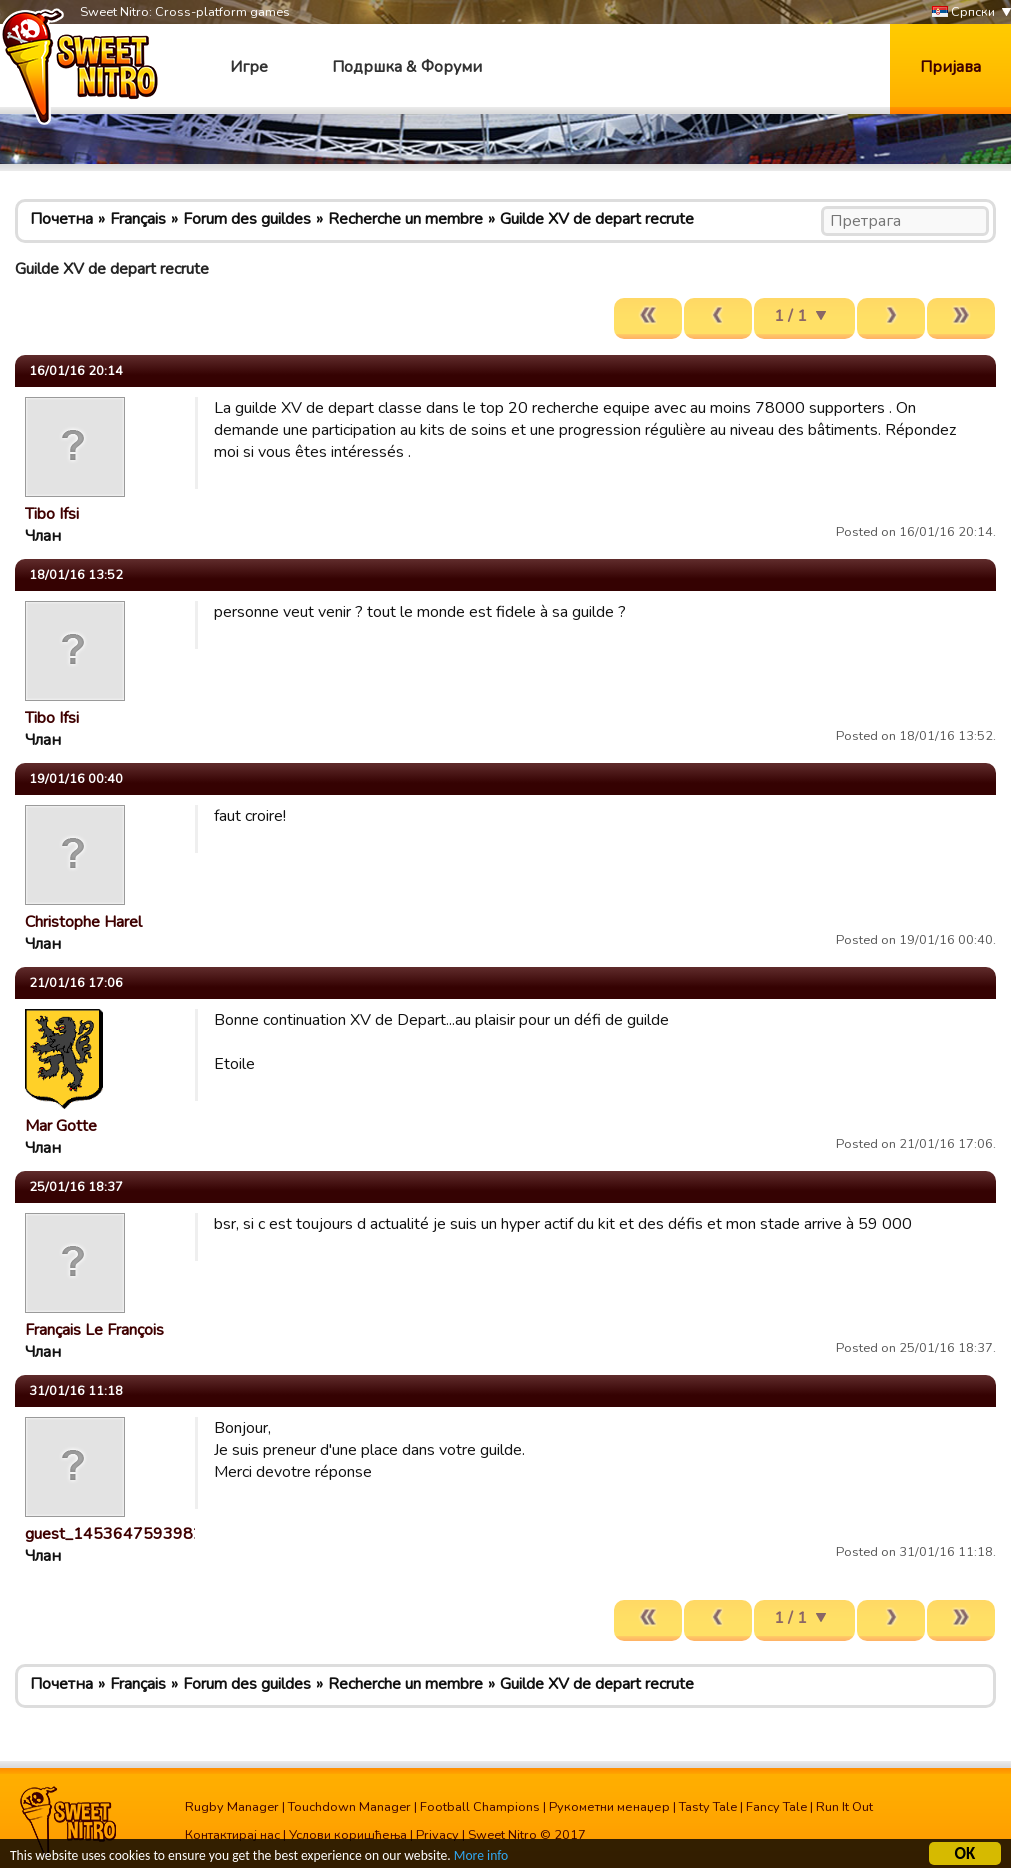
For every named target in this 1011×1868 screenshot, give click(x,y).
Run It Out (844, 1807)
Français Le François (94, 1330)
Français (138, 219)
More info (481, 1858)
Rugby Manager (232, 1807)
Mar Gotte (61, 1126)
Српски (963, 12)
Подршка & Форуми (407, 67)
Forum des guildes (247, 219)
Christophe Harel (83, 922)
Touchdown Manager (349, 1807)
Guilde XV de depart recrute (597, 219)
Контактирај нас (232, 1835)
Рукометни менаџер (609, 1807)
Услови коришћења (348, 1835)
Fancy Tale (776, 1807)
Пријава (950, 67)
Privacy (437, 1835)
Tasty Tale (708, 1807)
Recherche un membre (405, 219)
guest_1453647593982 (114, 1534)
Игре (249, 67)
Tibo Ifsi (52, 514)
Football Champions (480, 1807)
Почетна (61, 219)
